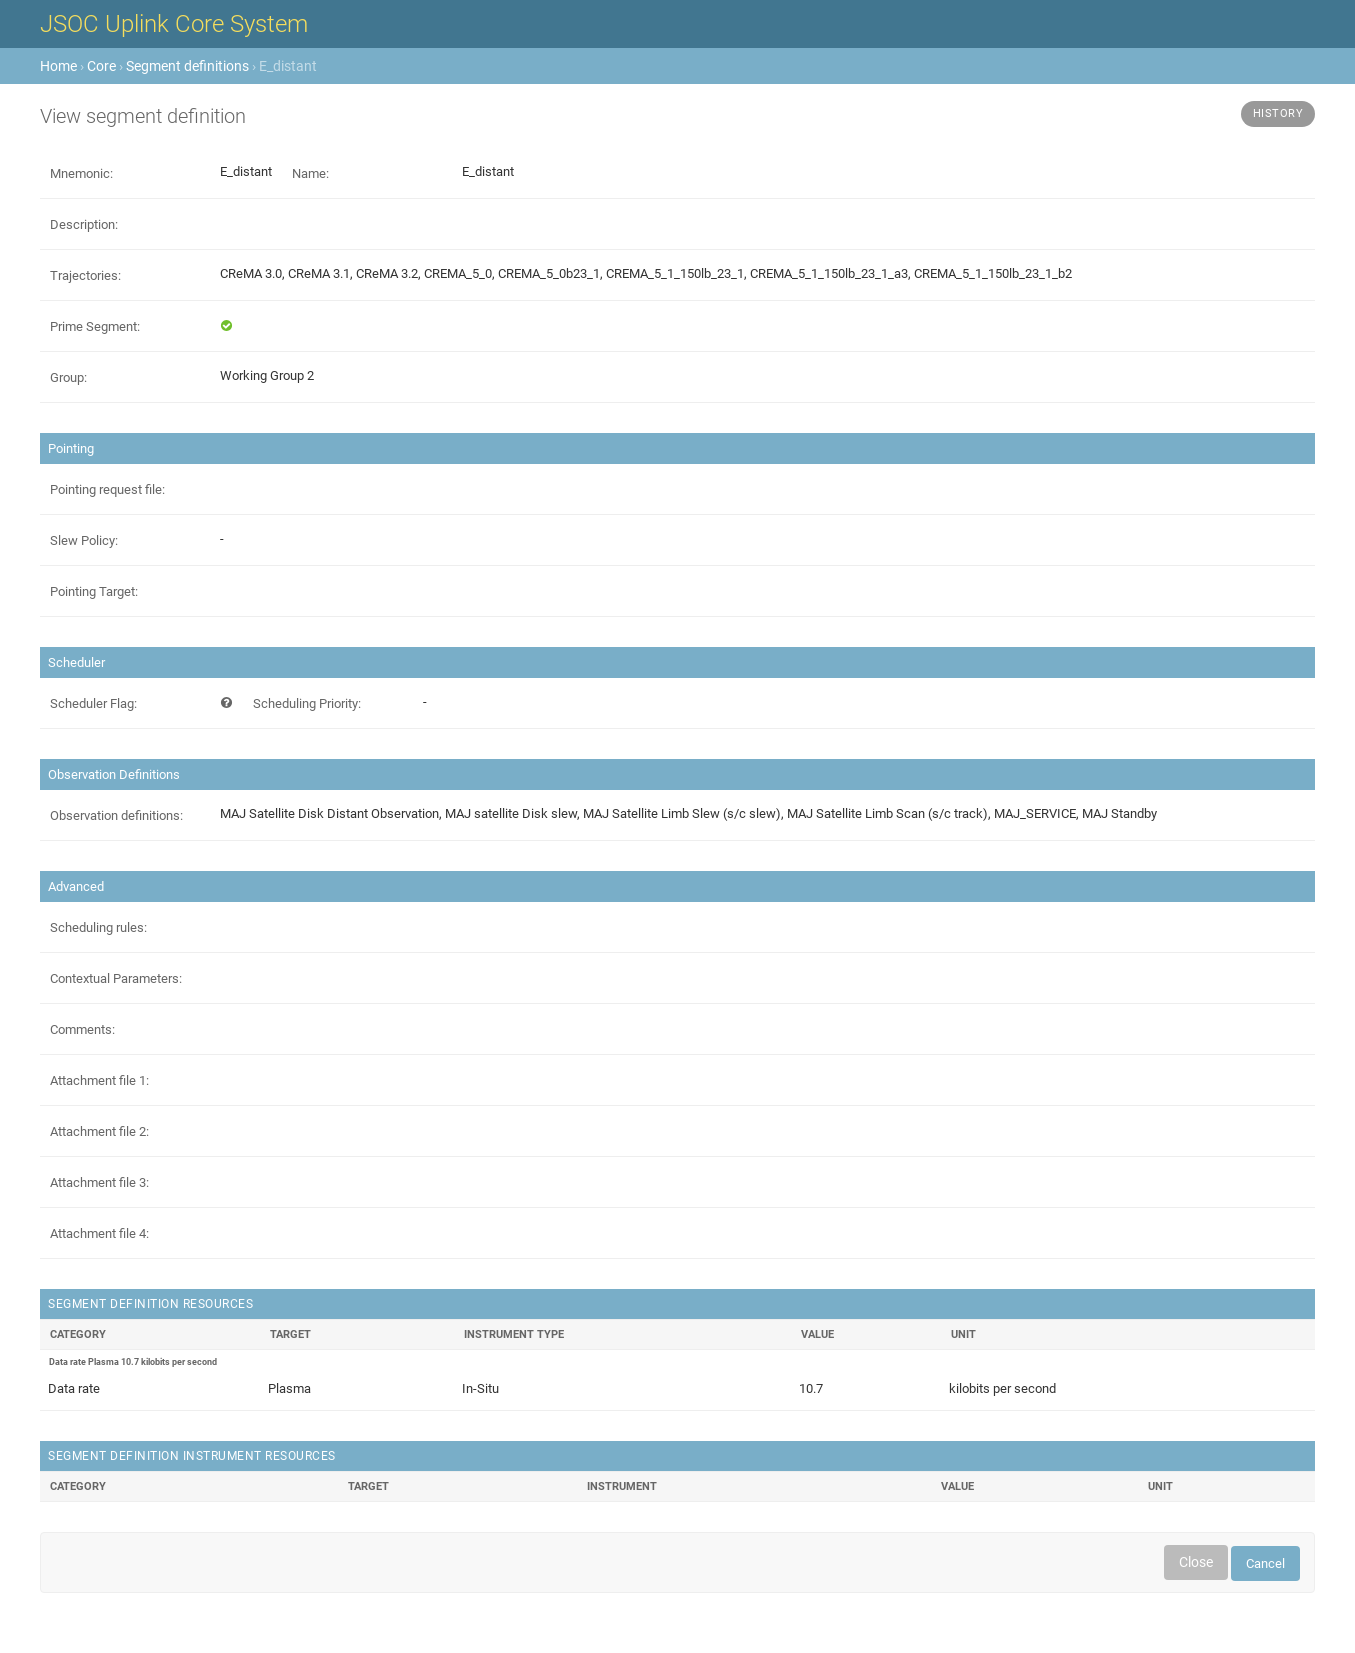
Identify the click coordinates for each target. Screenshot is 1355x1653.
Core (101, 66)
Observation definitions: (116, 815)
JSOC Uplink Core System (174, 24)
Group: (68, 377)
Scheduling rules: (98, 927)
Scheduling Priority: (307, 703)
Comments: (82, 1029)
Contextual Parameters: (116, 978)
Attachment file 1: (99, 1080)
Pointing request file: (107, 489)
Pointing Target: (94, 591)
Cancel (1265, 1563)
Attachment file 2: (99, 1131)
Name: (310, 173)
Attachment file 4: (99, 1233)
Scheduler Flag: (93, 703)
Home (58, 66)
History (1278, 113)
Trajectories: (85, 275)
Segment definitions (187, 66)
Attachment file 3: (99, 1182)
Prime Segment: (95, 326)
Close (1196, 1562)
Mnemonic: (81, 173)
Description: (84, 224)
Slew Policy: (84, 540)
